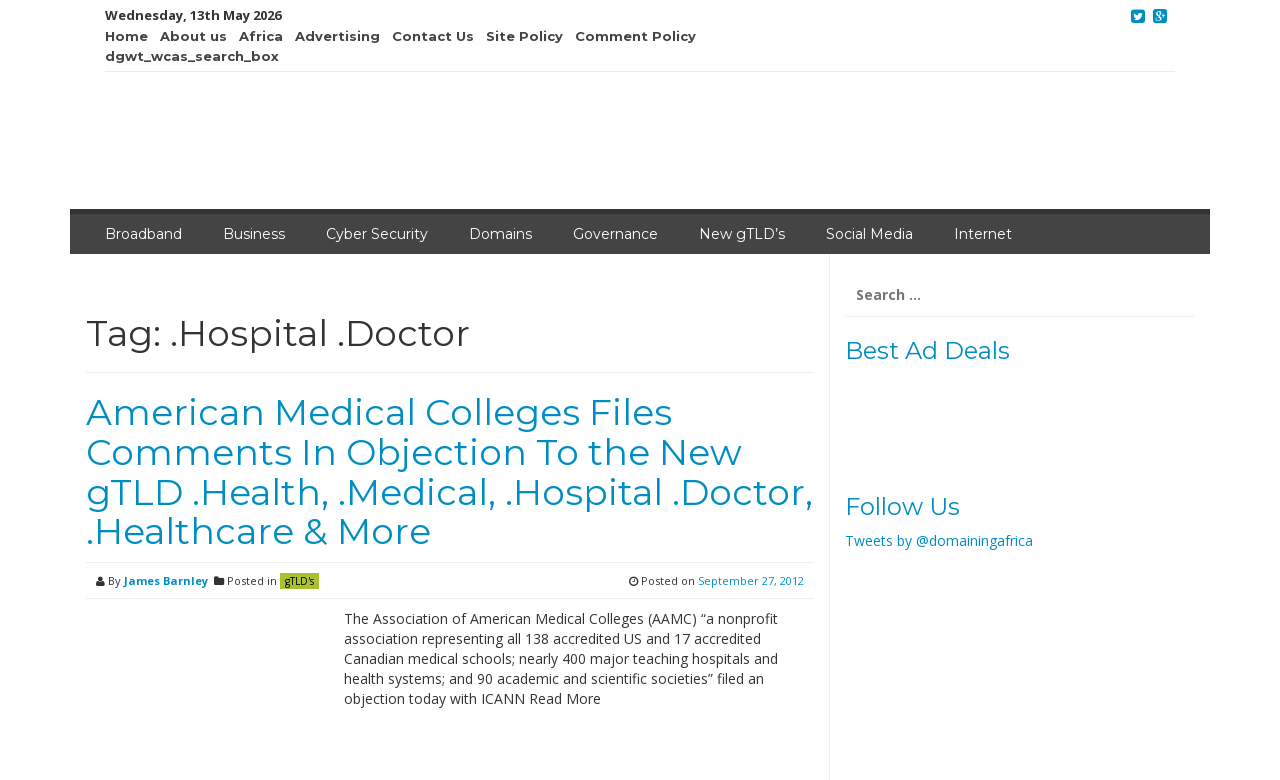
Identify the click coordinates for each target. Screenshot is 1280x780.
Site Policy (524, 36)
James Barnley (166, 580)
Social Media (869, 234)
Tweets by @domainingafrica (939, 540)
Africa (261, 36)
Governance (615, 234)
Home (126, 36)
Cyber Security (377, 234)
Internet (983, 234)
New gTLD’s (742, 234)
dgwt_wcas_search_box (192, 56)
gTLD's (299, 581)
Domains (500, 234)
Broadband (143, 234)
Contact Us (433, 36)
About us (193, 36)
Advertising (337, 36)
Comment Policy (635, 36)
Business (254, 234)
